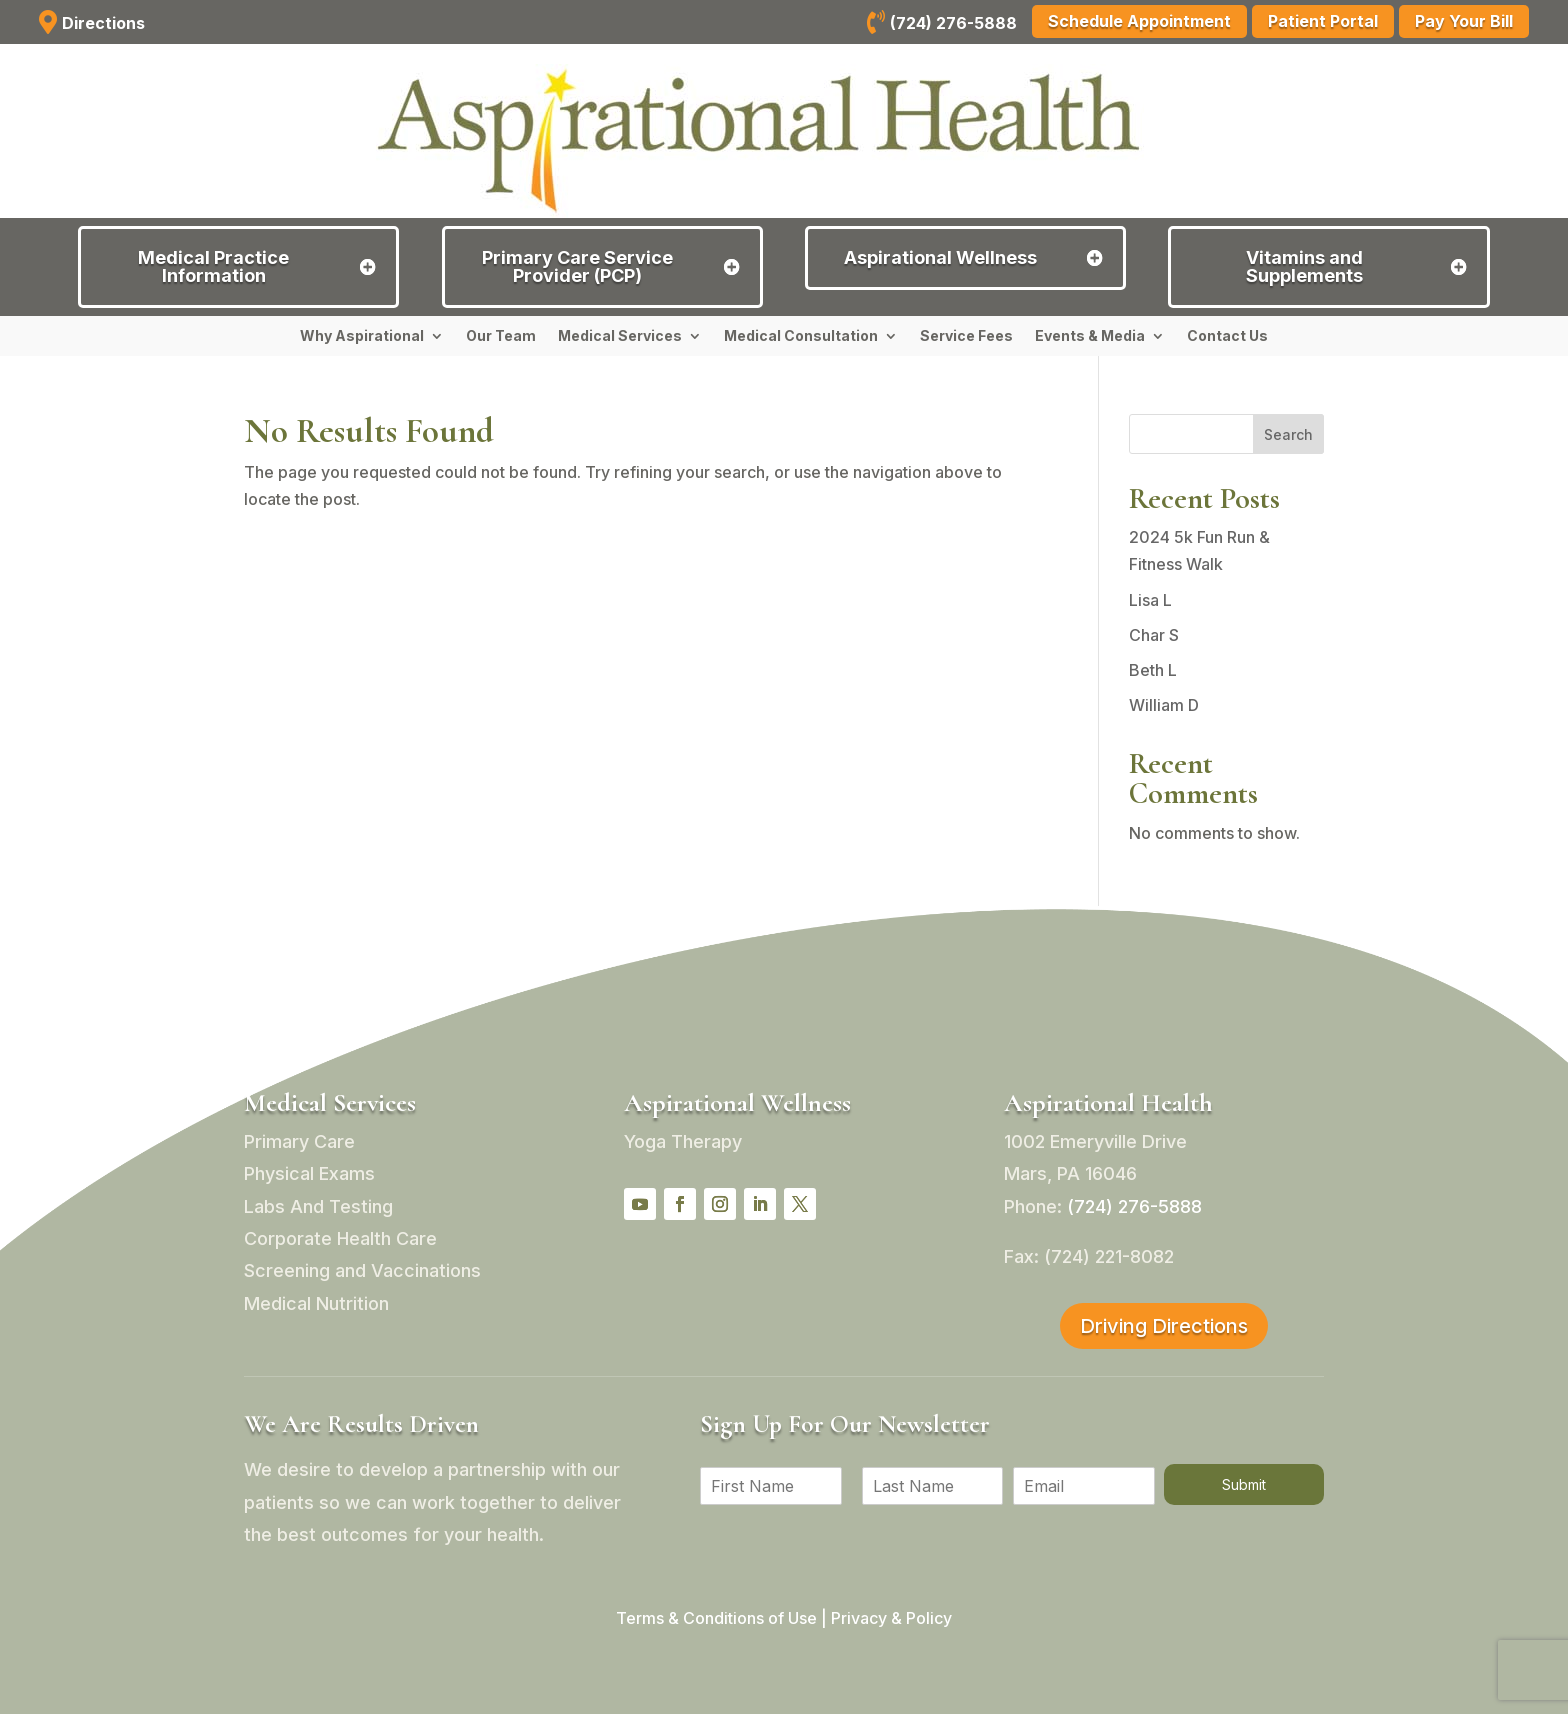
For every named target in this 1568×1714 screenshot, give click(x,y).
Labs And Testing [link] (318, 1206)
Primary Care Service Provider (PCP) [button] (577, 267)
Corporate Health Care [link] (340, 1238)
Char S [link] (1154, 635)
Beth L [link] (1153, 670)
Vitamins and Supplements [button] (1304, 267)
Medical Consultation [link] (801, 336)
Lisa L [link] (1150, 600)
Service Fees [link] (966, 336)
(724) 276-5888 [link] (953, 23)
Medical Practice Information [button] (213, 267)
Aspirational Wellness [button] (940, 258)
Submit (1244, 1484)
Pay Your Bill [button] (1464, 21)
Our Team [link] (501, 336)
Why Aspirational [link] (362, 336)
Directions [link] (103, 23)
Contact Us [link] (1227, 336)
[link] (876, 25)
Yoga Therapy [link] (683, 1141)
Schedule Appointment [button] (1139, 21)
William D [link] (1164, 705)
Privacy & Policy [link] (891, 1618)
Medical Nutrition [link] (316, 1303)
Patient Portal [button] (1323, 21)
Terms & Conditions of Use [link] (716, 1618)
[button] (640, 1204)
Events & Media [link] (1090, 336)
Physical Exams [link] (309, 1173)
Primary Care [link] (299, 1141)
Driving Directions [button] (1164, 1326)
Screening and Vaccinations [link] (362, 1270)
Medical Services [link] (620, 336)
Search (1288, 434)
